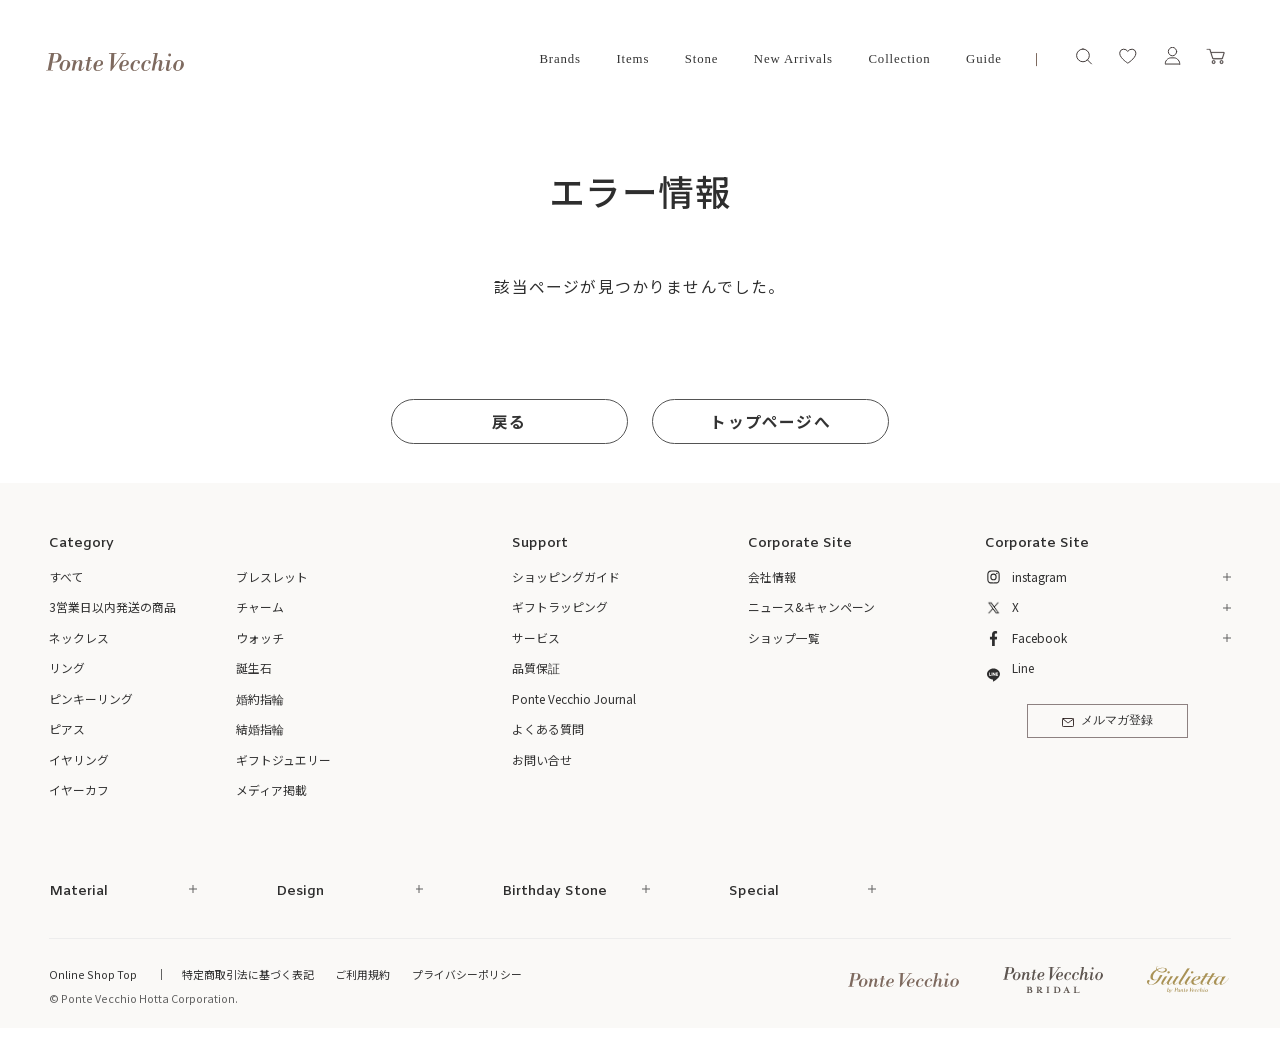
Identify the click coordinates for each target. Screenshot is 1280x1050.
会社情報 (772, 576)
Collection (899, 59)
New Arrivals (793, 59)
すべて (66, 576)
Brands (560, 59)
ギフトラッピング (560, 606)
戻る (509, 421)
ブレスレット (272, 576)
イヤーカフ (79, 789)
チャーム (260, 606)
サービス (536, 637)
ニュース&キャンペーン (811, 606)
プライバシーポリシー (467, 974)
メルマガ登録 (1107, 721)
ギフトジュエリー (283, 759)
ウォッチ (260, 637)
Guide (984, 59)
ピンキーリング (91, 698)
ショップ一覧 (784, 637)
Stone (702, 59)
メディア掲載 (271, 789)
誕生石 (254, 667)
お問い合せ (542, 759)
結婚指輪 (260, 728)
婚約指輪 (260, 698)
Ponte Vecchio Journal (574, 698)
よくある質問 (548, 728)
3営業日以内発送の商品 (112, 606)
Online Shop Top (93, 974)
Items (632, 59)
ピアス (67, 728)
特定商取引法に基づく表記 (248, 974)
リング (67, 667)
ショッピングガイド (566, 576)
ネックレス (79, 637)
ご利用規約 (362, 974)
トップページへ (770, 421)
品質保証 (536, 667)
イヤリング (79, 759)
